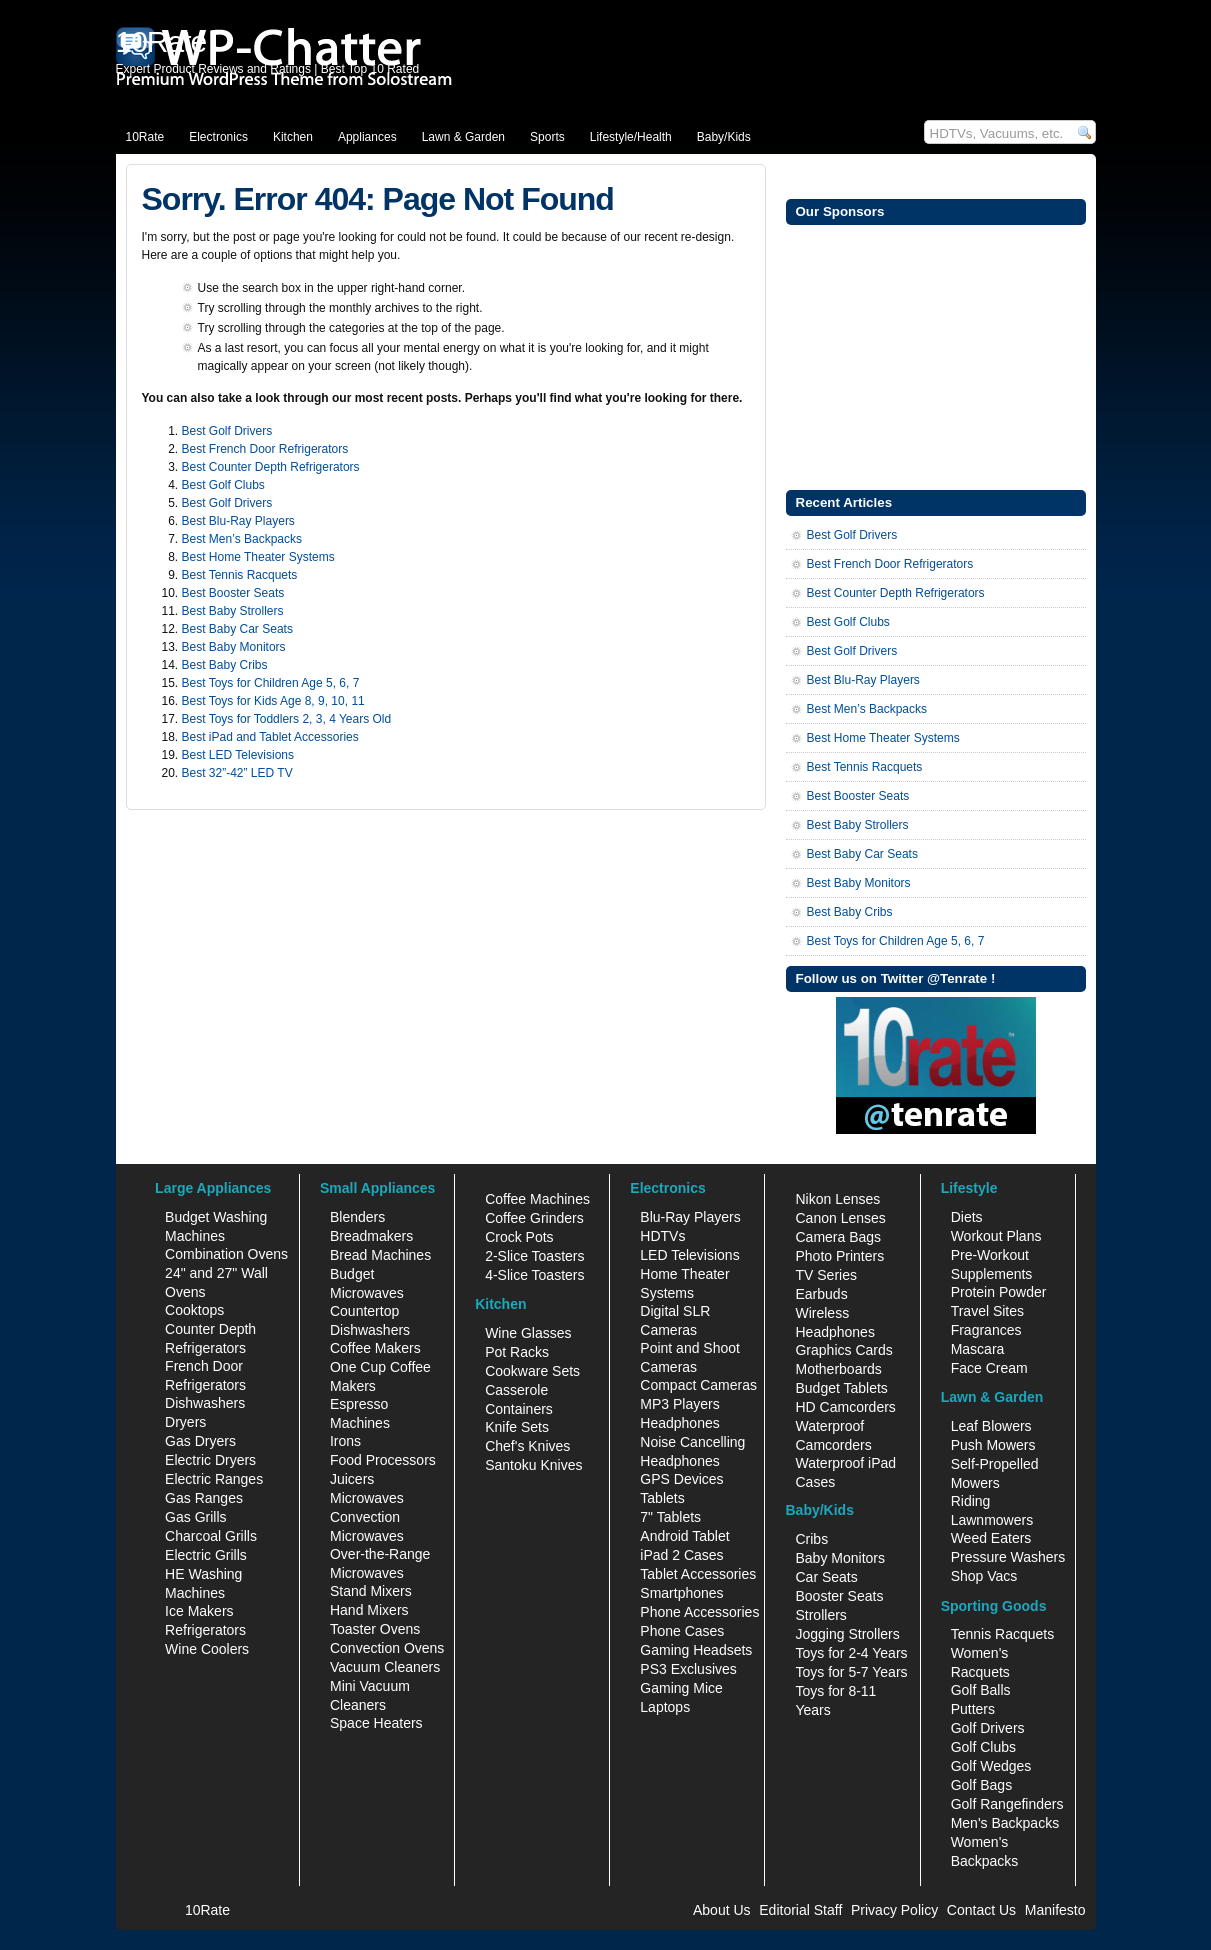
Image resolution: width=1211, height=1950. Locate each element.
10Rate (145, 137)
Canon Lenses (840, 1218)
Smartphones (681, 1593)
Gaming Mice (681, 1688)
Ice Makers (199, 1611)
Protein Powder (999, 1292)
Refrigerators (205, 1630)
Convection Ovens (387, 1648)
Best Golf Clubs (223, 485)
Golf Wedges (991, 1766)
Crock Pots (519, 1237)
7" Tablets (670, 1517)
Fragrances (986, 1330)
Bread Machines (380, 1255)
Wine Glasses (528, 1333)
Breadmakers (371, 1236)
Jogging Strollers (847, 1634)
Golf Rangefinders (1007, 1804)
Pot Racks (517, 1352)
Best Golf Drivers (227, 431)
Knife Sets (517, 1427)
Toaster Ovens (375, 1629)
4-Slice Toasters (534, 1275)
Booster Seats (839, 1596)
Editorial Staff (800, 1910)
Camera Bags (838, 1237)
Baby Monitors (839, 1558)
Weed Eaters (991, 1538)
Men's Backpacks (1005, 1823)
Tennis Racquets (1003, 1634)
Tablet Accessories (698, 1574)
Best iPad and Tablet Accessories (270, 737)
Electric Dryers (210, 1460)
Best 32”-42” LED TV (237, 773)
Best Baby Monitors (234, 647)
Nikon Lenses (837, 1199)
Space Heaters (376, 1723)
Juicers (352, 1479)
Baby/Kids (724, 137)
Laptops (665, 1707)
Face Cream (989, 1368)
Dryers (185, 1422)
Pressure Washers (1008, 1557)
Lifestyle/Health (631, 137)
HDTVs (662, 1236)
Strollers (820, 1615)
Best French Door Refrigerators (265, 449)
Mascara (978, 1349)
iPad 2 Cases (681, 1555)
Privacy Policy (894, 1910)
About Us (722, 1910)
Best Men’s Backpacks (242, 539)
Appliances (367, 137)
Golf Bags (981, 1785)
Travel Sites (987, 1311)
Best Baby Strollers (233, 611)
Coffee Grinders (534, 1218)
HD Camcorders (845, 1407)
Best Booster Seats (233, 593)
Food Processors (383, 1460)
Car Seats (826, 1577)
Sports (547, 137)
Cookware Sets (532, 1371)
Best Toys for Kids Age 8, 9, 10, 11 (273, 701)
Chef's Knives (527, 1446)
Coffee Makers (375, 1348)
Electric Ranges (214, 1479)
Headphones (679, 1423)
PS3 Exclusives (688, 1669)
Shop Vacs (984, 1576)
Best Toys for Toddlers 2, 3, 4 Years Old (287, 719)
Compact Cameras (698, 1385)
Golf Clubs (983, 1747)
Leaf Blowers (991, 1426)
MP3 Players (679, 1404)
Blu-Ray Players (690, 1217)
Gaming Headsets (696, 1650)
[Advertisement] (936, 355)
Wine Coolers (207, 1649)
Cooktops (194, 1310)
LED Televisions (689, 1255)
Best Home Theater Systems (258, 557)
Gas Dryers (200, 1441)
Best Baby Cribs (225, 665)
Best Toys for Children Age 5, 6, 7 (271, 683)
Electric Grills (206, 1555)
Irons (345, 1441)
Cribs (811, 1539)
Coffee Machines (537, 1199)
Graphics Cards (843, 1350)
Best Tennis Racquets (240, 575)
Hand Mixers (369, 1610)
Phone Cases (682, 1631)
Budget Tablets (841, 1388)
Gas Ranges (204, 1498)
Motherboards (838, 1369)
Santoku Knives (533, 1465)
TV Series (825, 1275)
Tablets (662, 1498)
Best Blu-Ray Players (238, 521)
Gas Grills (195, 1517)
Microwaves (367, 1498)
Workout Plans (996, 1236)
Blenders (357, 1217)
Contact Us (981, 1910)
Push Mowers (993, 1445)
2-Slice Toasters (534, 1256)
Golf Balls (981, 1690)
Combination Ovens (226, 1254)
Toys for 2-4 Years (851, 1653)
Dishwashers (205, 1403)
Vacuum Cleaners (385, 1667)
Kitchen (293, 137)
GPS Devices (681, 1479)
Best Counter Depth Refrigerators (271, 467)
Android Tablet (684, 1536)
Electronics (218, 137)
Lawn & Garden (463, 137)
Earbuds (821, 1294)
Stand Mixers (371, 1591)
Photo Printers (839, 1256)
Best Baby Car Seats (237, 629)
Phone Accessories (699, 1612)
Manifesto (1055, 1910)
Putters (973, 1709)
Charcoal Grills (211, 1536)
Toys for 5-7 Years (851, 1672)
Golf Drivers (988, 1728)
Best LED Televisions (238, 755)
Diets (967, 1217)
